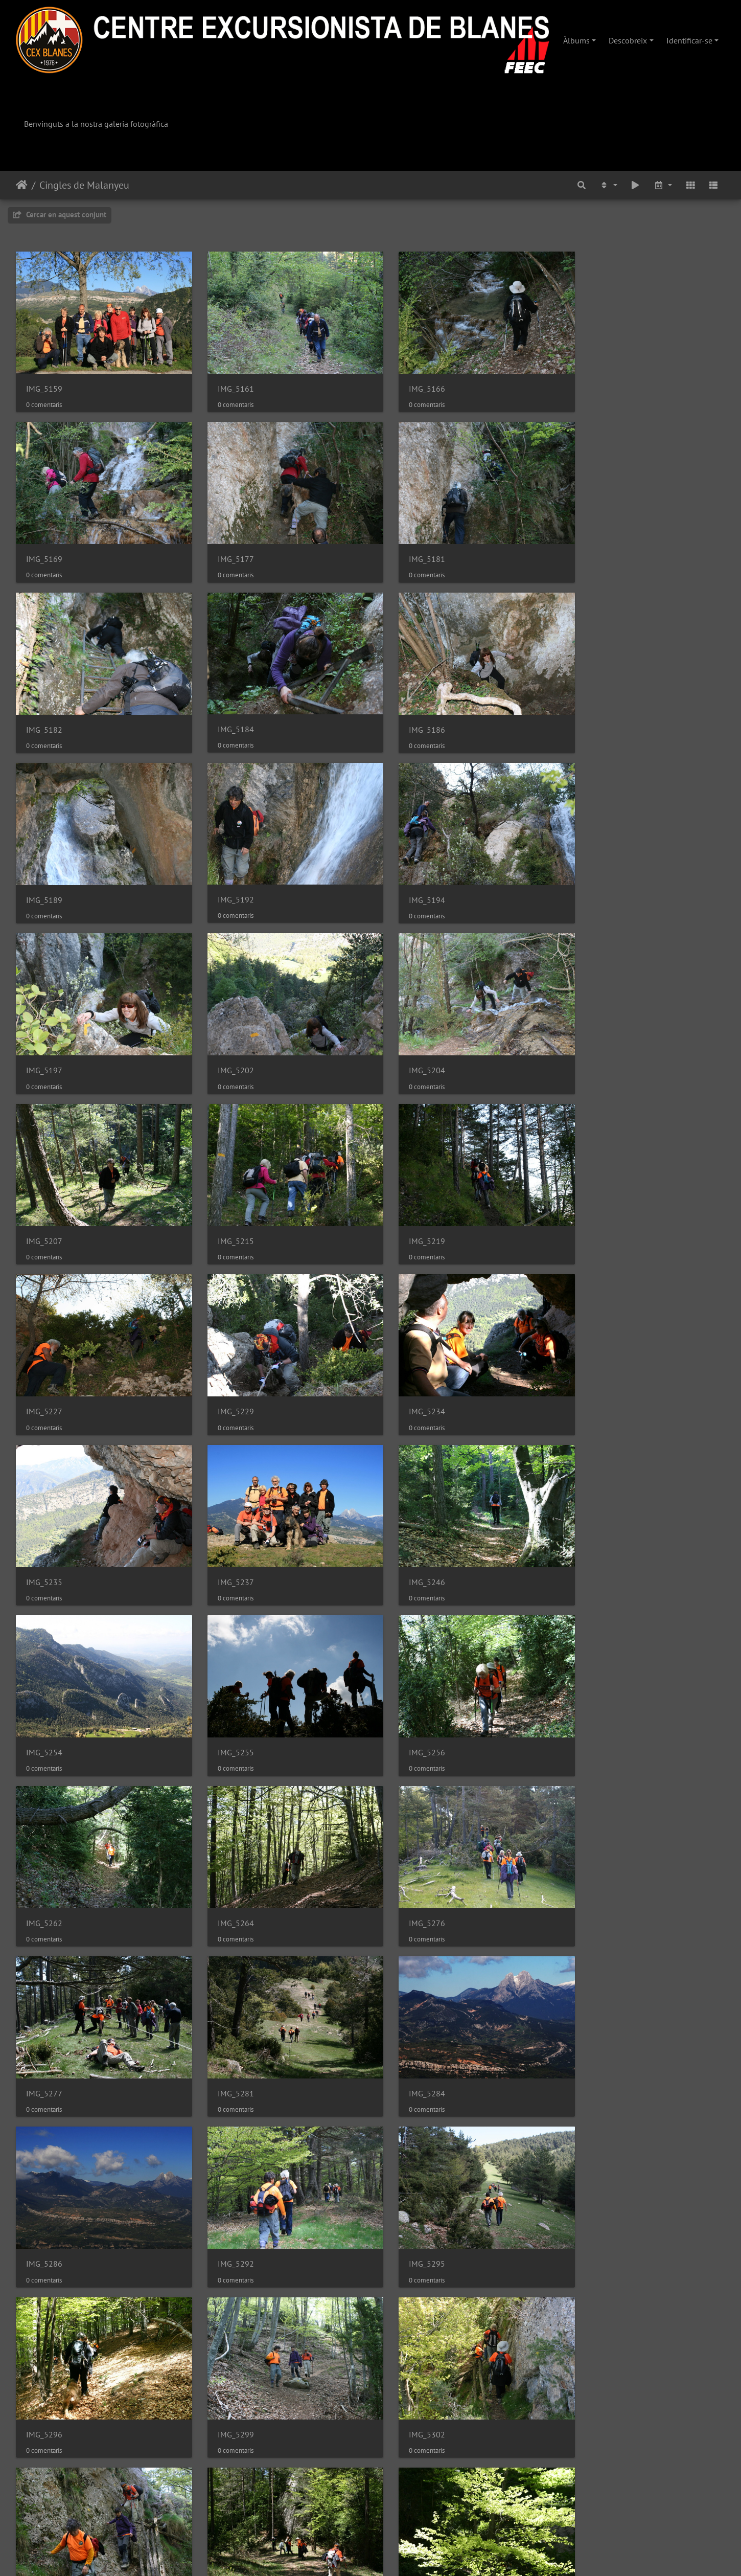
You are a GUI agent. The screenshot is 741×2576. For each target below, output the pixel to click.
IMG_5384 (588, 2505)
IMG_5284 (44, 1688)
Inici (22, 185)
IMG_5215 (44, 1035)
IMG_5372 (225, 2505)
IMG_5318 (406, 2015)
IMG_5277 (406, 1525)
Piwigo (402, 2554)
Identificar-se (689, 40)
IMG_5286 (225, 1688)
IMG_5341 (44, 2341)
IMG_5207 (588, 871)
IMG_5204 (406, 871)
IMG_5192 (406, 708)
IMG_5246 (588, 1198)
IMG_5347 (225, 2341)
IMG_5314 (44, 2015)
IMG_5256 (406, 1362)
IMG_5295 (588, 1688)
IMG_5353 (588, 2341)
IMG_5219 (225, 1035)
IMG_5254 (44, 1362)
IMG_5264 (44, 1525)
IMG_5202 (225, 871)
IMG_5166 (406, 382)
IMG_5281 (588, 1525)
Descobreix (628, 40)
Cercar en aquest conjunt (59, 214)
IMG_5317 (225, 2015)
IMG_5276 (225, 1525)
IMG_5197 (44, 871)
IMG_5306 (588, 1852)
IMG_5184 (588, 544)
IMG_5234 (44, 1198)
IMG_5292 (406, 1688)
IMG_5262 (588, 1362)
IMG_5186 (44, 708)
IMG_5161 (225, 382)
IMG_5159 (44, 382)
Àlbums (576, 40)
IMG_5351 (406, 2341)
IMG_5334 (406, 2178)
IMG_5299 (225, 1852)
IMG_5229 (588, 1035)
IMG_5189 (225, 708)
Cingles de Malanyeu (84, 185)
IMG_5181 (225, 545)
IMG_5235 (225, 1198)
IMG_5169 (588, 382)
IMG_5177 (44, 545)
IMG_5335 (588, 2178)
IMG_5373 (44, 2505)
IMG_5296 (44, 1852)
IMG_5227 (406, 1035)
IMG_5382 (406, 2505)
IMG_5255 (225, 1362)
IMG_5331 (44, 2178)
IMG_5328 (588, 2015)
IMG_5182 (406, 545)
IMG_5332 (225, 2178)
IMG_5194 (588, 708)
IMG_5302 (406, 1852)
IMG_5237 (406, 1198)
